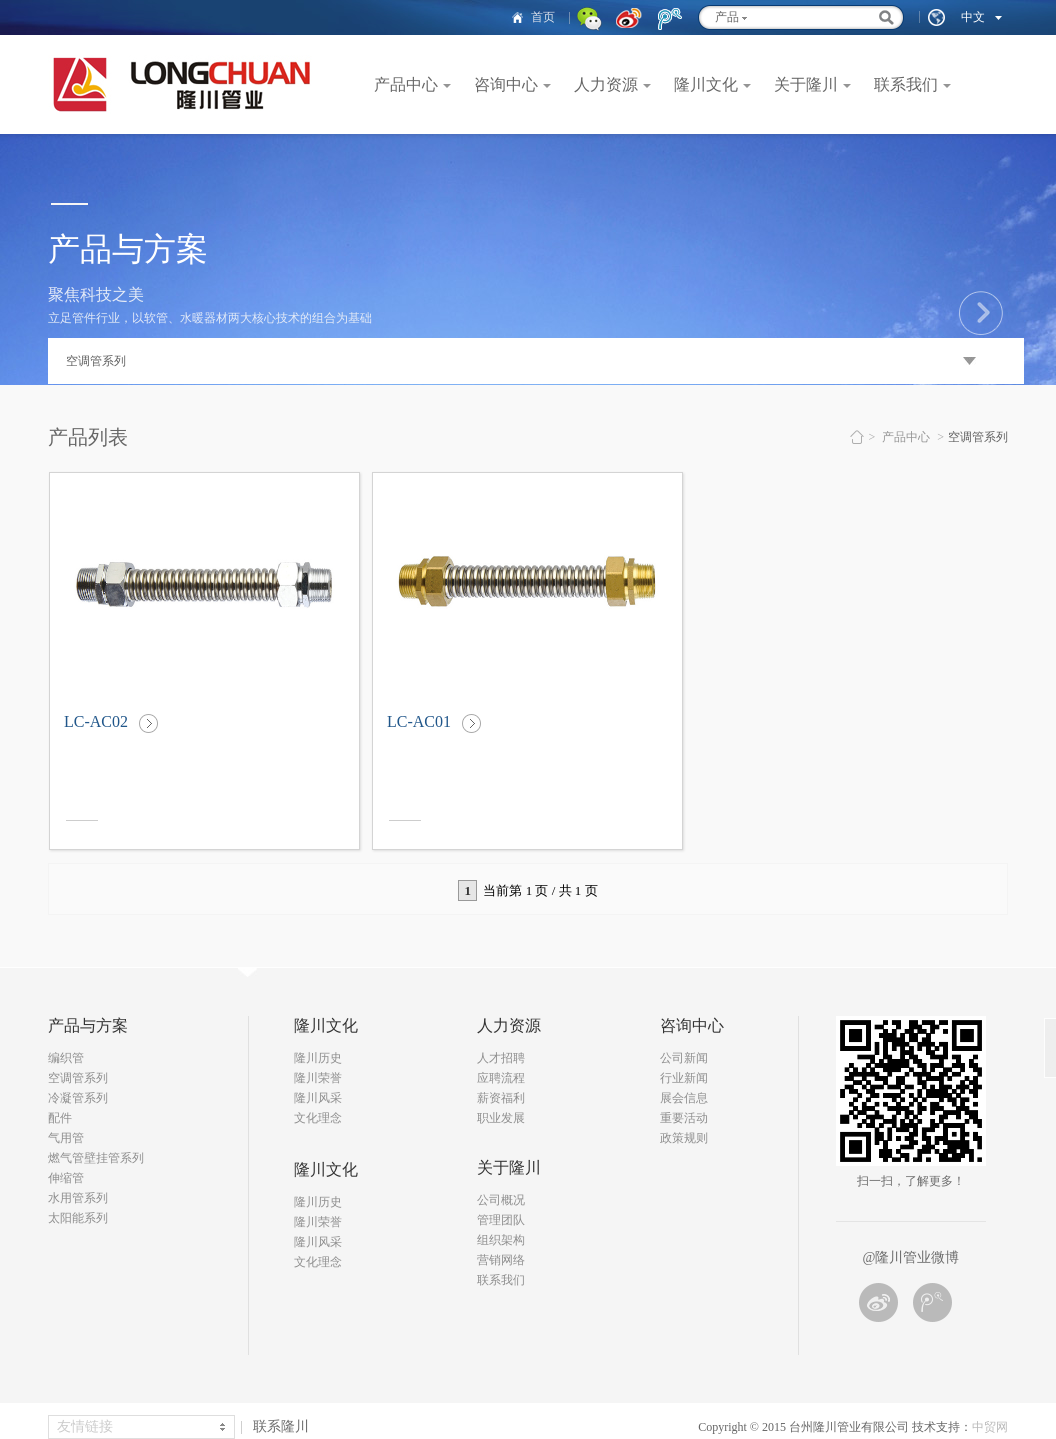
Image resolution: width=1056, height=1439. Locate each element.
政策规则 (684, 1138)
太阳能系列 (78, 1218)
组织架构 (501, 1240)
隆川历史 (318, 1058)
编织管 (66, 1058)
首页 (543, 17)
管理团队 (501, 1220)
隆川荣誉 (318, 1078)
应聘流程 (501, 1078)
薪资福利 (501, 1098)
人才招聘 (501, 1058)
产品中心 (406, 84)
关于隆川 (806, 84)
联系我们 (906, 84)
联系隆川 (281, 1426)
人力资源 (606, 84)
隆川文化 (706, 84)
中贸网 (990, 1427)
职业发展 (501, 1118)
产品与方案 (88, 1025)
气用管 (66, 1138)
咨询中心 (506, 84)
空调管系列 (78, 1078)
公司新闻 (684, 1058)
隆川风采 (318, 1098)
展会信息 (684, 1098)
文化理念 (318, 1118)
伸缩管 (66, 1178)
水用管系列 (78, 1198)
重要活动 (684, 1118)
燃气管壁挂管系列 (96, 1158)
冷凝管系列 (78, 1098)
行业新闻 (684, 1078)
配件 (60, 1118)
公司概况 (501, 1200)
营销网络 (501, 1260)
